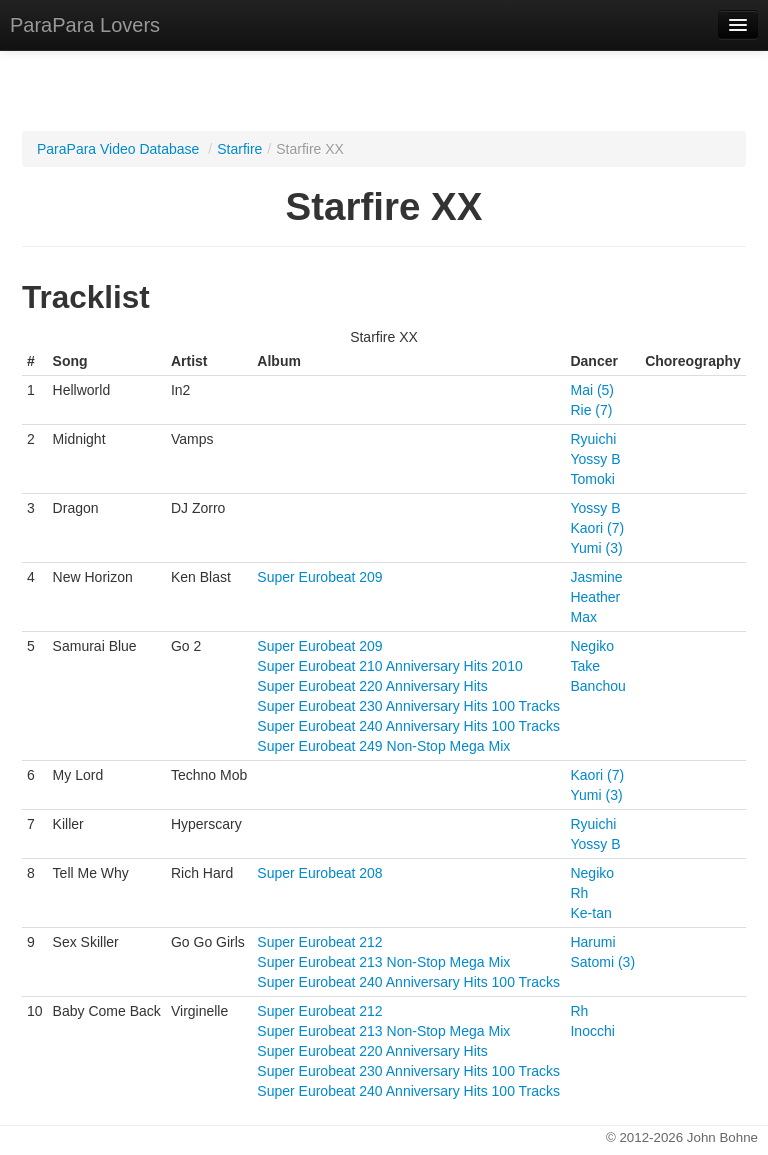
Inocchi (592, 1031)
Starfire (239, 149)
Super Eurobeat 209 (319, 577)
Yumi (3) (596, 548)
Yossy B (595, 459)
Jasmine (596, 577)
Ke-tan (590, 913)
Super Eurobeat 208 (319, 873)
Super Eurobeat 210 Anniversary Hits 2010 (389, 666)
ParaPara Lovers (85, 25)
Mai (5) (592, 390)
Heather (595, 597)
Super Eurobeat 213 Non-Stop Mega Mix (383, 962)
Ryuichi (593, 439)
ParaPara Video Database (118, 149)
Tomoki (592, 479)
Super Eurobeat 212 (319, 942)
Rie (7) (591, 410)
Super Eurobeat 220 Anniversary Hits (372, 686)
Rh (579, 893)
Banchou (597, 686)
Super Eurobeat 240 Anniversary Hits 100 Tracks (408, 726)
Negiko (592, 646)
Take (585, 666)
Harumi (592, 942)
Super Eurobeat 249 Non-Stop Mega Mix (383, 746)
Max (583, 617)
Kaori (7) (597, 528)
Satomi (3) (602, 962)
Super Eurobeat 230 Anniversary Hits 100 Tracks (408, 706)
